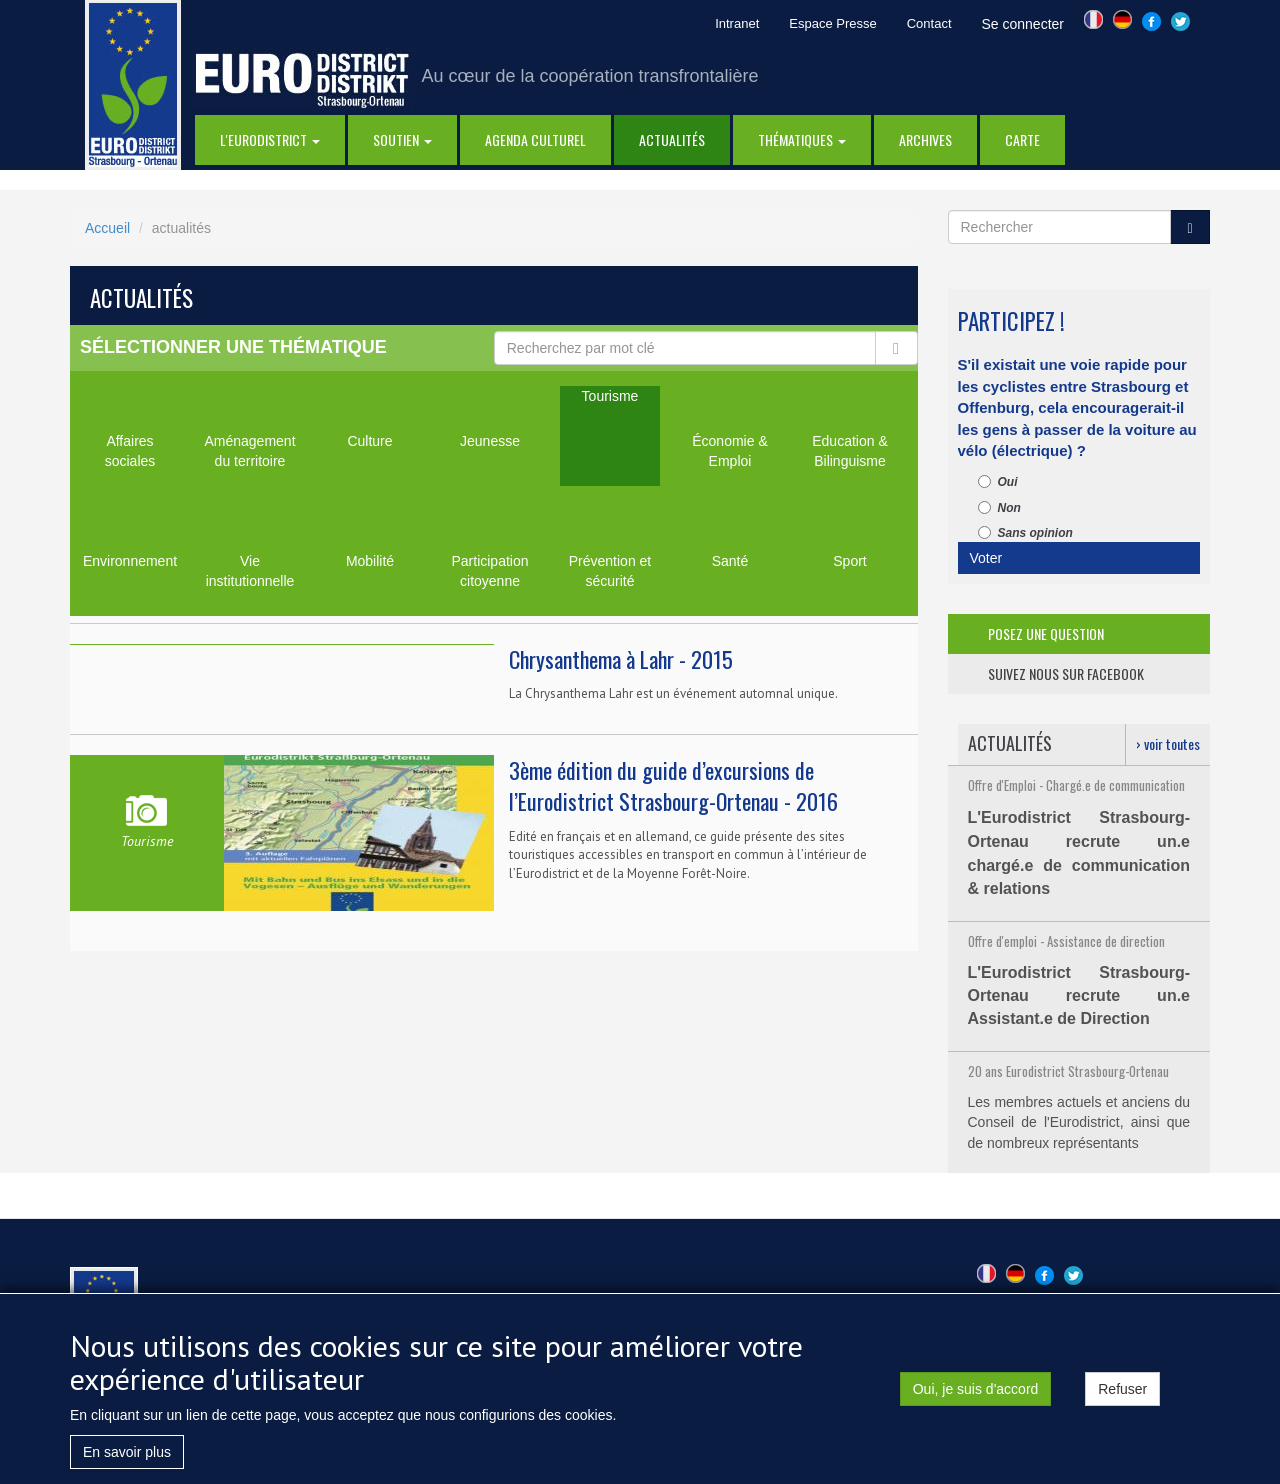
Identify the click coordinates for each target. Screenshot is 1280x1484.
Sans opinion (1025, 533)
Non (999, 508)
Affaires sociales (130, 451)
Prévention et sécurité (610, 571)
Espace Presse (832, 23)
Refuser (1122, 1398)
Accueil (107, 228)
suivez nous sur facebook (1066, 673)
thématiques (802, 139)
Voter (986, 558)
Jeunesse (490, 441)
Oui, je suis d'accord (976, 1398)
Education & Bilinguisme (850, 451)
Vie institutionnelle (250, 571)
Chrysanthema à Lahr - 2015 (621, 659)
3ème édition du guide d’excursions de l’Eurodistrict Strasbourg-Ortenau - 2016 (673, 785)
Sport (849, 561)
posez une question (1046, 633)
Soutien (402, 139)
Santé (730, 561)
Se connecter (1023, 24)
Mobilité (370, 561)
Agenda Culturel (535, 139)
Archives (925, 139)
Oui (998, 482)
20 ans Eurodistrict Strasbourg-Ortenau (1068, 1071)
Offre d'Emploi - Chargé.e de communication (1076, 785)
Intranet (737, 23)
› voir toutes (1168, 743)
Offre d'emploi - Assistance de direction (1066, 941)
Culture (369, 441)
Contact (929, 23)
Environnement (130, 561)
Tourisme (610, 396)
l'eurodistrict (270, 139)
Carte (1022, 139)
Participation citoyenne (489, 571)
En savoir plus (127, 1461)
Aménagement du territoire (249, 451)
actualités (672, 139)
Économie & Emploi (729, 451)
